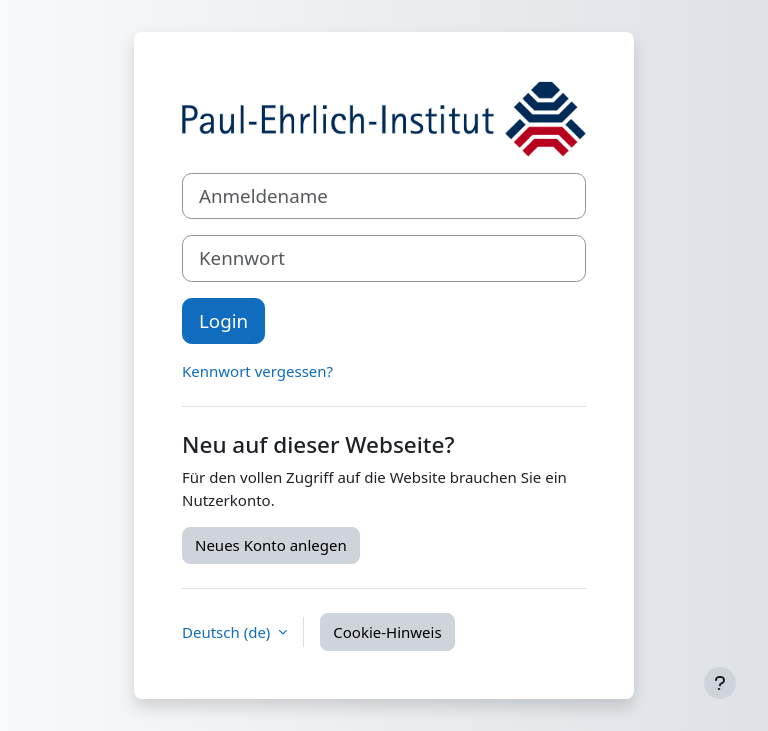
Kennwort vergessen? (257, 371)
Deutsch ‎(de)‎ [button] (228, 632)
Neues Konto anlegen (271, 545)
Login (223, 320)
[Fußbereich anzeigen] (720, 683)
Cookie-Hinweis (387, 632)
